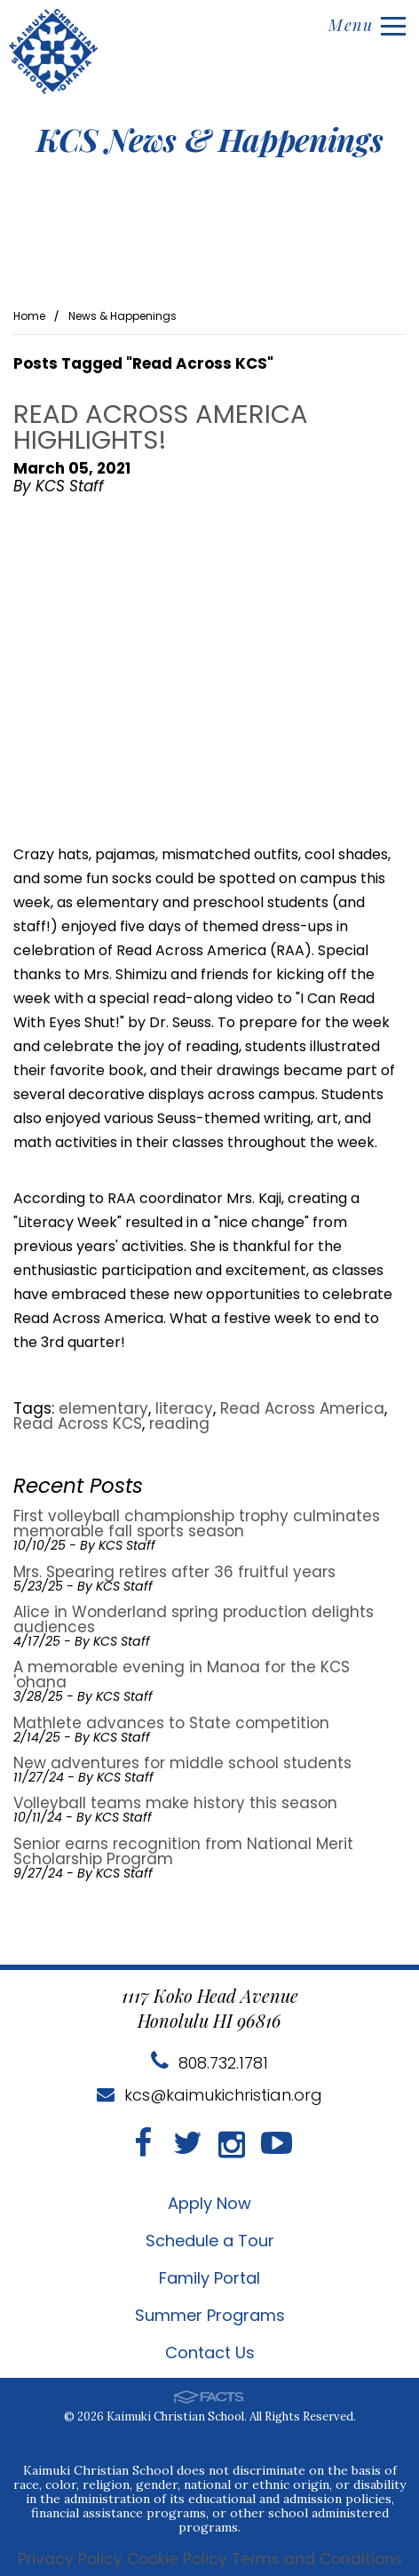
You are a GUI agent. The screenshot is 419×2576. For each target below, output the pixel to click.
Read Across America (302, 1408)
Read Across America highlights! (160, 427)
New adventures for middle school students (182, 1763)
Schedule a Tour (210, 2240)
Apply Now (209, 2203)
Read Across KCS (77, 1423)
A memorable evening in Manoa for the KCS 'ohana (181, 1674)
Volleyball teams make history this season (175, 1803)
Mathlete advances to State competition (171, 1723)
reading (179, 1423)
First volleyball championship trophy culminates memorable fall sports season (196, 1523)
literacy (184, 1408)
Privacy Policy (70, 2559)
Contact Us (210, 2352)
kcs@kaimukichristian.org (209, 2095)
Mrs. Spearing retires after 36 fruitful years (174, 1572)
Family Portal (209, 2278)
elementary (103, 1408)
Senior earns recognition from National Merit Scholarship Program (183, 1851)
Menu (367, 25)
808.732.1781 (209, 2063)
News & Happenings (122, 315)
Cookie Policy (177, 2559)
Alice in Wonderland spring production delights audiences (193, 1619)
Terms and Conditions (317, 2559)
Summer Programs (210, 2315)
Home (29, 315)
